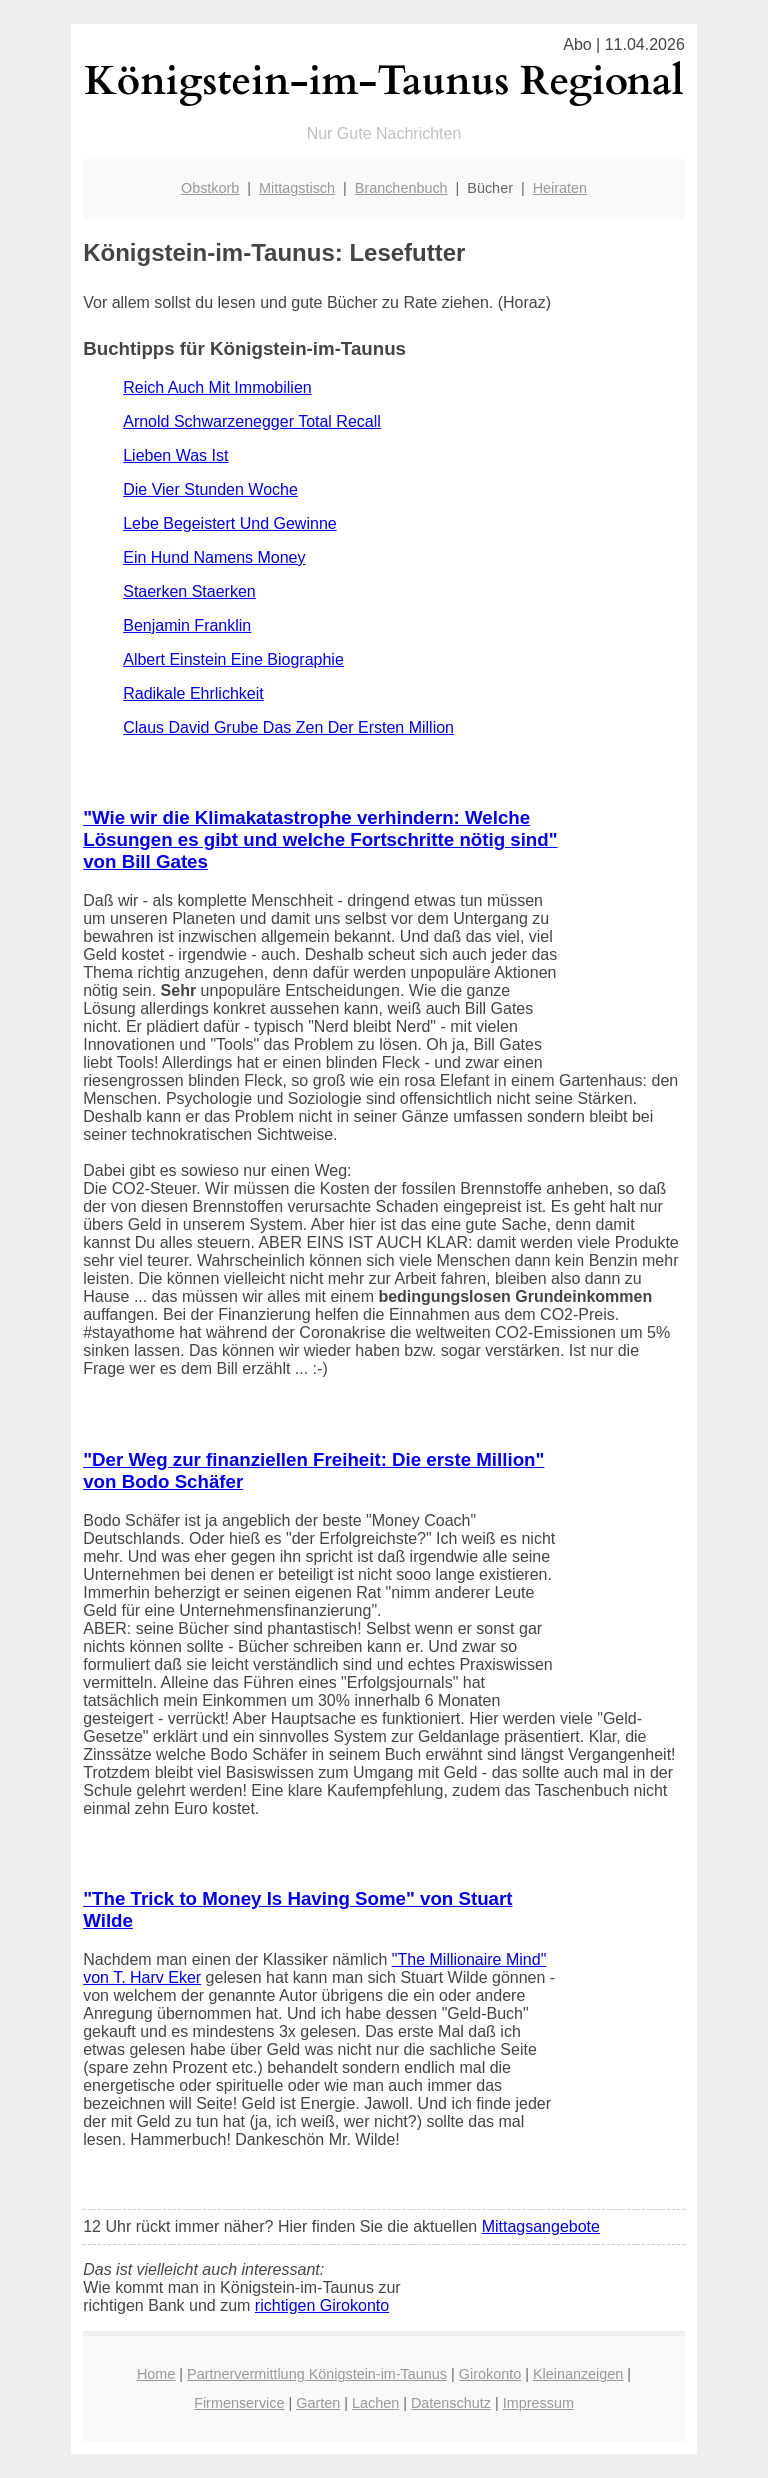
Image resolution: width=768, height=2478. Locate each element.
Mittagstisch (297, 188)
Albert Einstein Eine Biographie (233, 659)
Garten (318, 2403)
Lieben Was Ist (175, 455)
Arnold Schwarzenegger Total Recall (252, 421)
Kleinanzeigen (578, 2374)
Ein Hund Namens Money (214, 557)
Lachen (375, 2403)
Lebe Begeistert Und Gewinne (229, 523)
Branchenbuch (401, 188)
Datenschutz (451, 2403)
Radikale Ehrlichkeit (193, 693)
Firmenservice (239, 2403)
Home (156, 2374)
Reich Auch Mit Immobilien (217, 387)
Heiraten (560, 188)
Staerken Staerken (189, 591)
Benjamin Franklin (187, 625)
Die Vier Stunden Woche (210, 489)
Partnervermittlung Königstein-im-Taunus (317, 2374)
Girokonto (490, 2374)
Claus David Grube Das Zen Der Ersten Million (288, 727)
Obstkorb (210, 188)
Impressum (538, 2403)
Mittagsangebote (541, 2226)
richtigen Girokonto (322, 2305)
